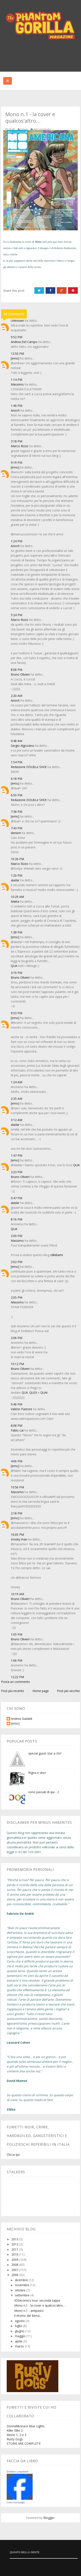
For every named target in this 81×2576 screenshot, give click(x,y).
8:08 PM (16, 670)
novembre (22, 2285)
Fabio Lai (17, 1430)
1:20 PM (16, 875)
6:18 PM (16, 779)
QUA (14, 966)
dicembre (22, 2280)
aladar (15, 880)
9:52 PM (16, 337)
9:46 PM (16, 1404)
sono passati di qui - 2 (43, 1792)
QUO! (33, 1392)
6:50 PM (16, 795)
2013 (15, 2239)
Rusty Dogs (15, 2439)
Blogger (48, 2518)
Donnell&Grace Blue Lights (25, 2426)
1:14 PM (16, 380)
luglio (19, 2326)
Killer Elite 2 (15, 2430)
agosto (20, 2321)
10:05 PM (17, 1534)
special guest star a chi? (44, 1753)
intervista (49, 260)
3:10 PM (16, 973)
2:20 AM (16, 696)
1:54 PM (16, 762)
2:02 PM (16, 1262)
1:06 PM (16, 1660)
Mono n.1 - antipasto (29, 2311)
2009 (15, 2260)
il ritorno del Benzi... (27, 2316)
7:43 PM (16, 828)
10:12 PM (17, 1364)
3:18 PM (16, 441)
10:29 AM (17, 897)
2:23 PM (16, 1172)
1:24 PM (16, 541)
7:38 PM (16, 812)
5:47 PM (16, 1198)
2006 (15, 2275)
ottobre (20, 2290)
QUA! (44, 1392)
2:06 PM (16, 1338)
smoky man (19, 1539)
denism (16, 833)
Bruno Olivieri (20, 674)
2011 (15, 2249)
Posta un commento (15, 1682)
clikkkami (56, 1255)
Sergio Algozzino (22, 746)
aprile (19, 2341)
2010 (15, 2254)
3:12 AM (16, 1120)
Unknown (17, 320)
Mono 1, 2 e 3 (16, 2435)
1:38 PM (16, 932)
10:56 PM (17, 1487)
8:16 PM (16, 1219)
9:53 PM (16, 1013)
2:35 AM (16, 1099)
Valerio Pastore (21, 1409)
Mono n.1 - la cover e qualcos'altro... (39, 2305)
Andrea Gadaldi (21, 1719)
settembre (22, 2295)
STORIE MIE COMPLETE (24, 2443)
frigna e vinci (37, 1773)
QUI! (25, 1392)
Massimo (17, 384)
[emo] (15, 358)
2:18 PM (16, 1513)
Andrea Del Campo (24, 342)
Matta (15, 901)
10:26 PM (17, 859)
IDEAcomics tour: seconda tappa (37, 2300)
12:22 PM (17, 1677)
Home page (40, 1691)
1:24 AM (16, 1082)
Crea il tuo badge (16, 2502)
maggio (20, 2336)
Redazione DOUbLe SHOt (29, 767)
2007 (15, 2270)
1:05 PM (16, 1634)
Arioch (15, 410)
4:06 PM (16, 1461)
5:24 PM (16, 615)
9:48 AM (16, 741)
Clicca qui (13, 2154)
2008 (15, 2265)
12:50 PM (17, 353)
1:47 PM (16, 1155)
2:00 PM (16, 1236)
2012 (15, 2244)
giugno (20, 2331)
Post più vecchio (68, 1691)
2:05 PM (16, 1297)
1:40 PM (16, 406)
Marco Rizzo (19, 446)
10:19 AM (17, 1594)
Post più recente (12, 1691)
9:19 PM (16, 462)
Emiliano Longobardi (17, 2471)
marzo (20, 2346)
